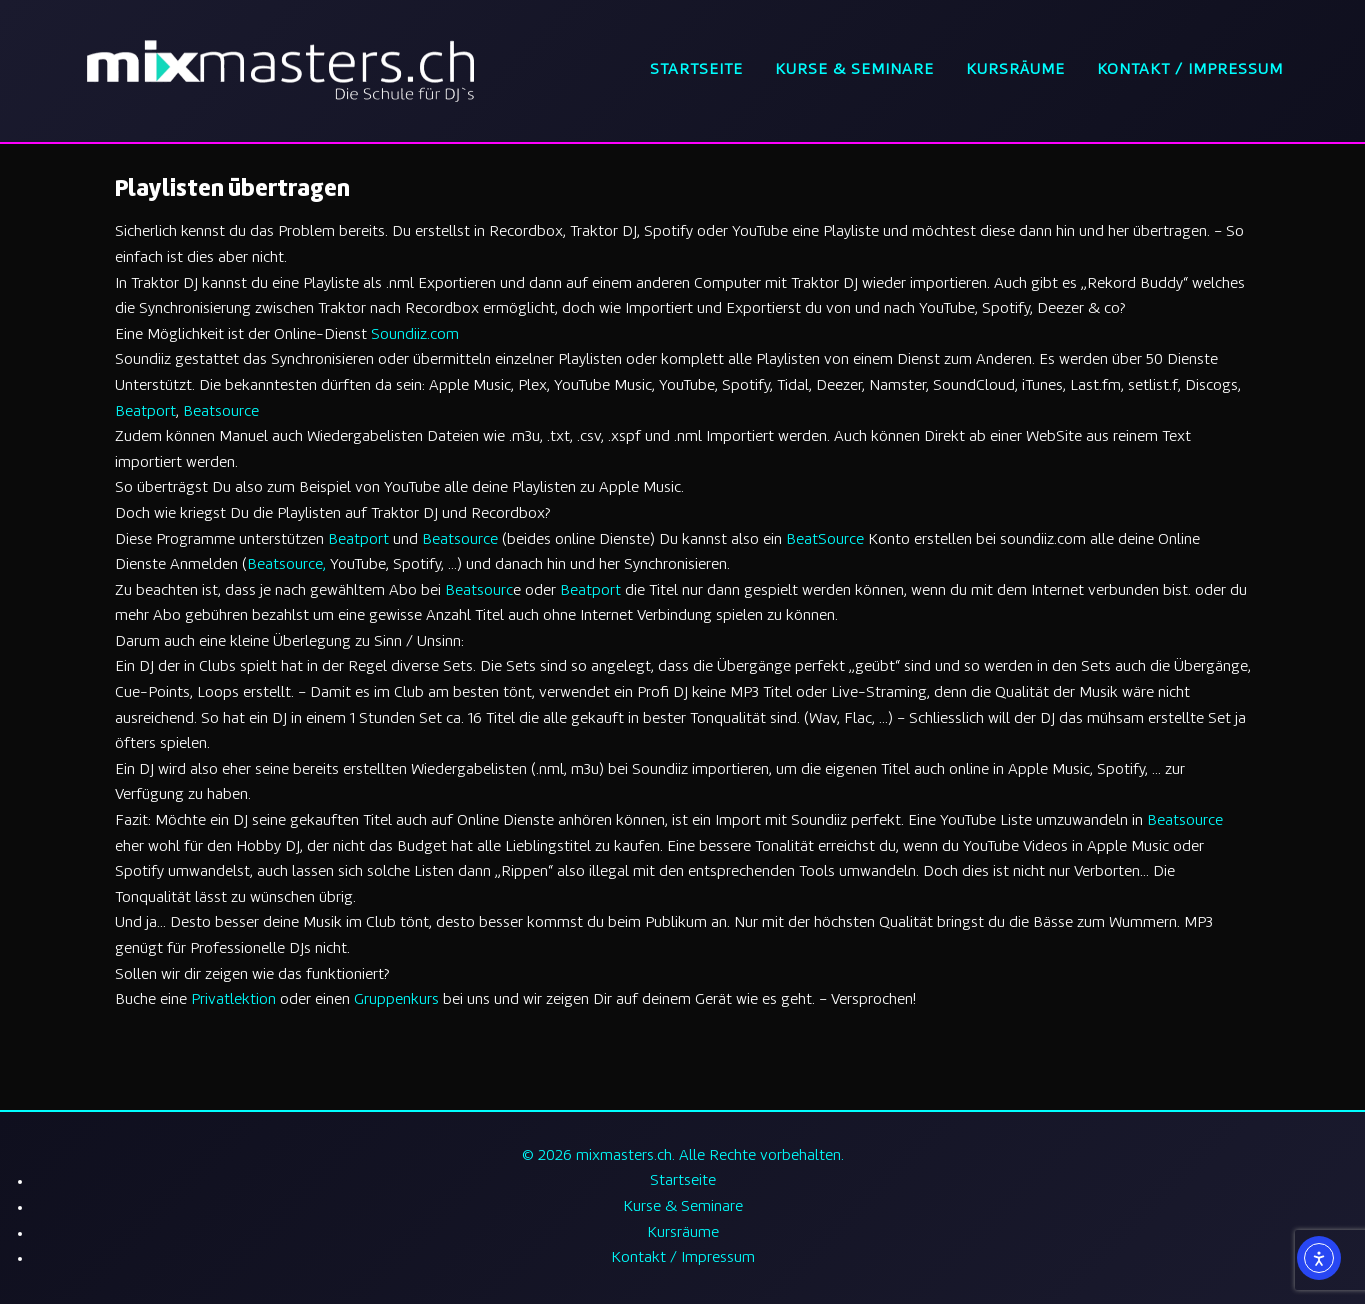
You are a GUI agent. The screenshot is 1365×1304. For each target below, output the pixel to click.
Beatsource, (286, 565)
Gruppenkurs (396, 1000)
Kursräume (1015, 70)
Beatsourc (479, 591)
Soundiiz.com (415, 335)
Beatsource (221, 412)
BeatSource (825, 540)
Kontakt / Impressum (1190, 70)
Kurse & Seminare (854, 70)
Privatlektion (233, 1000)
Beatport (145, 412)
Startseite (696, 70)
